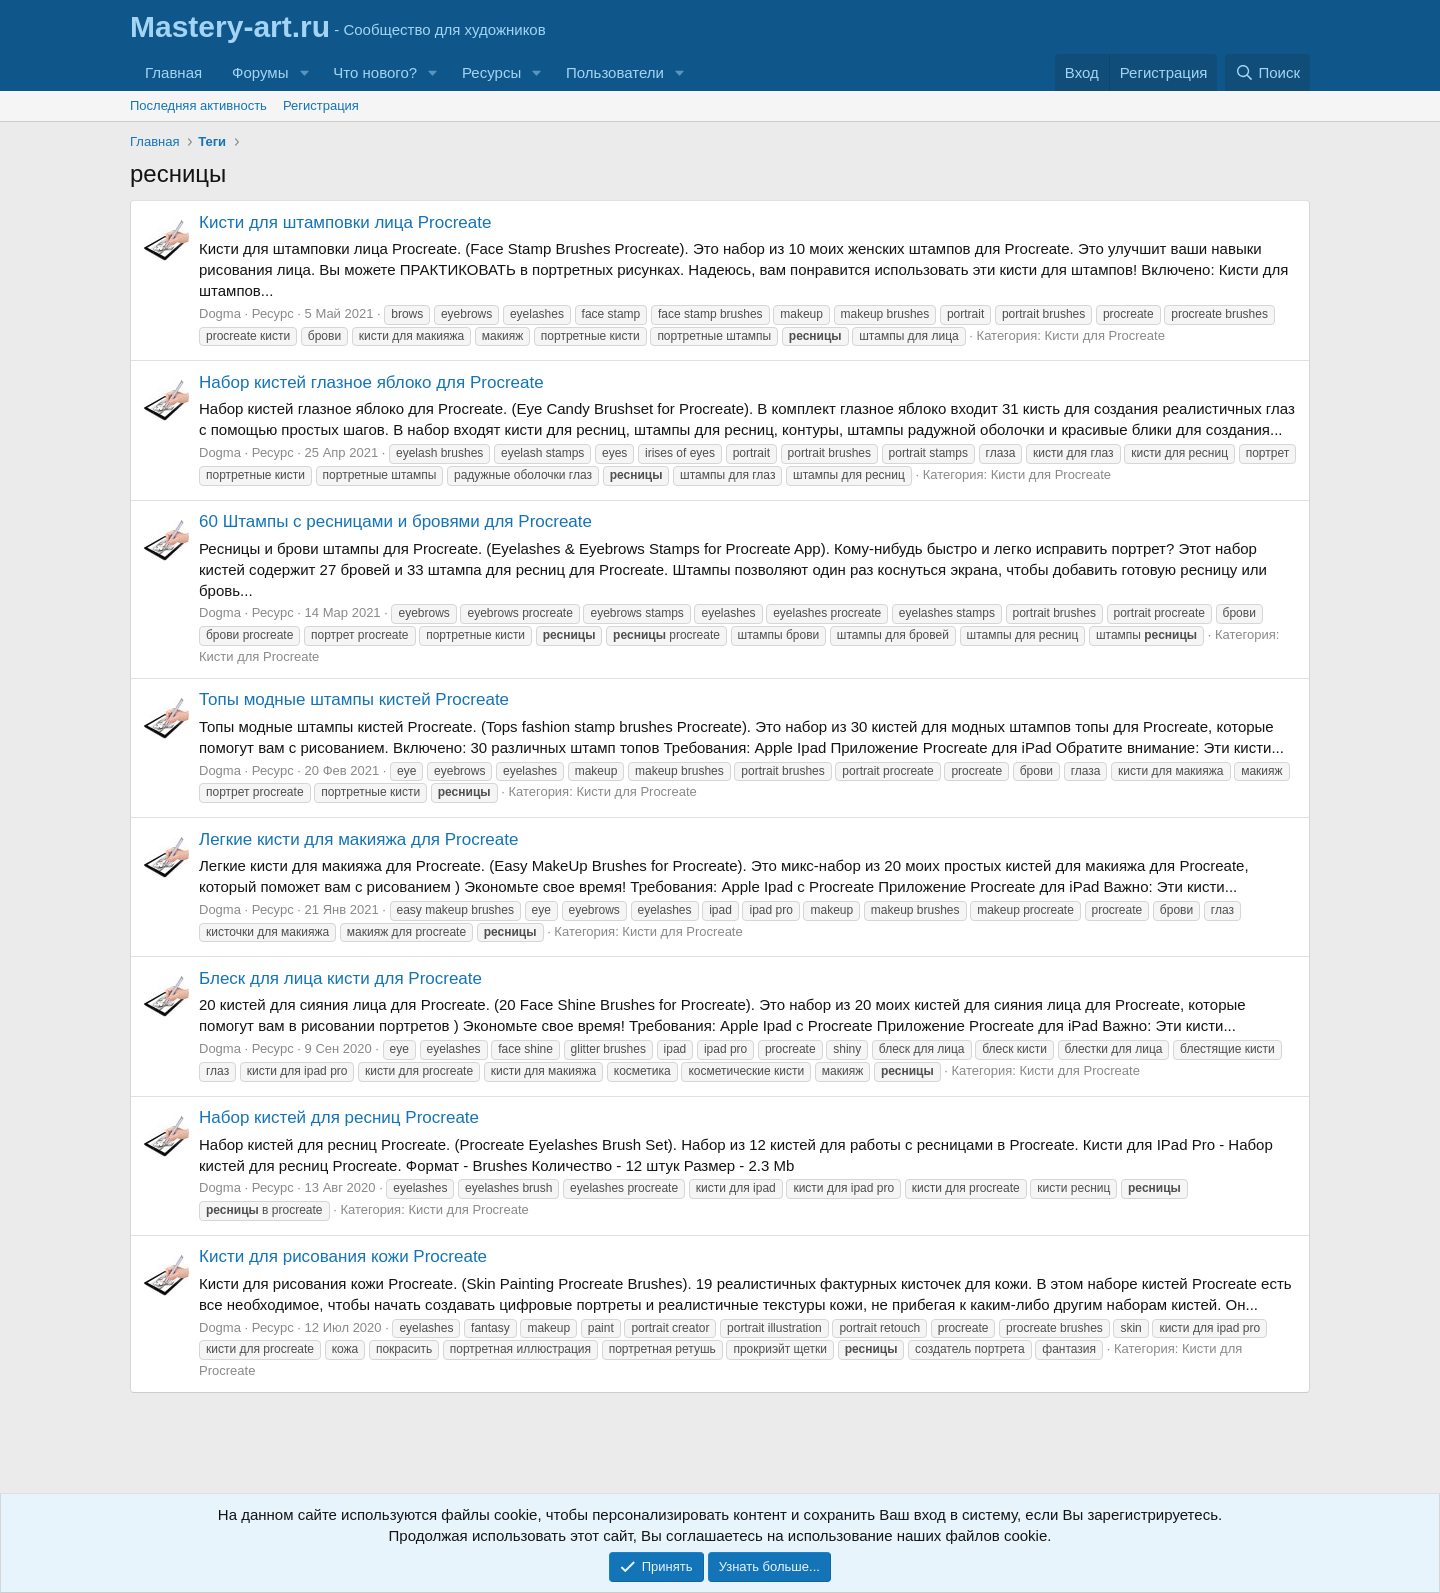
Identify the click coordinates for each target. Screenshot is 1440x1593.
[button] (304, 72)
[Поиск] (1267, 72)
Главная (173, 72)
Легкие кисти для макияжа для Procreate (358, 839)
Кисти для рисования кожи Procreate (343, 1256)
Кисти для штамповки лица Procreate (345, 222)
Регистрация (321, 105)
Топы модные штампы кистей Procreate (354, 699)
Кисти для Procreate (1105, 335)
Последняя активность (198, 105)
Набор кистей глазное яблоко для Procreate (371, 382)
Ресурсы (491, 72)
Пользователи (615, 72)
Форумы (260, 72)
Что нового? (375, 72)
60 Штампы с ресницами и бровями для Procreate (395, 521)
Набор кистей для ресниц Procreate (339, 1117)
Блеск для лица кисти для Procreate (340, 978)
